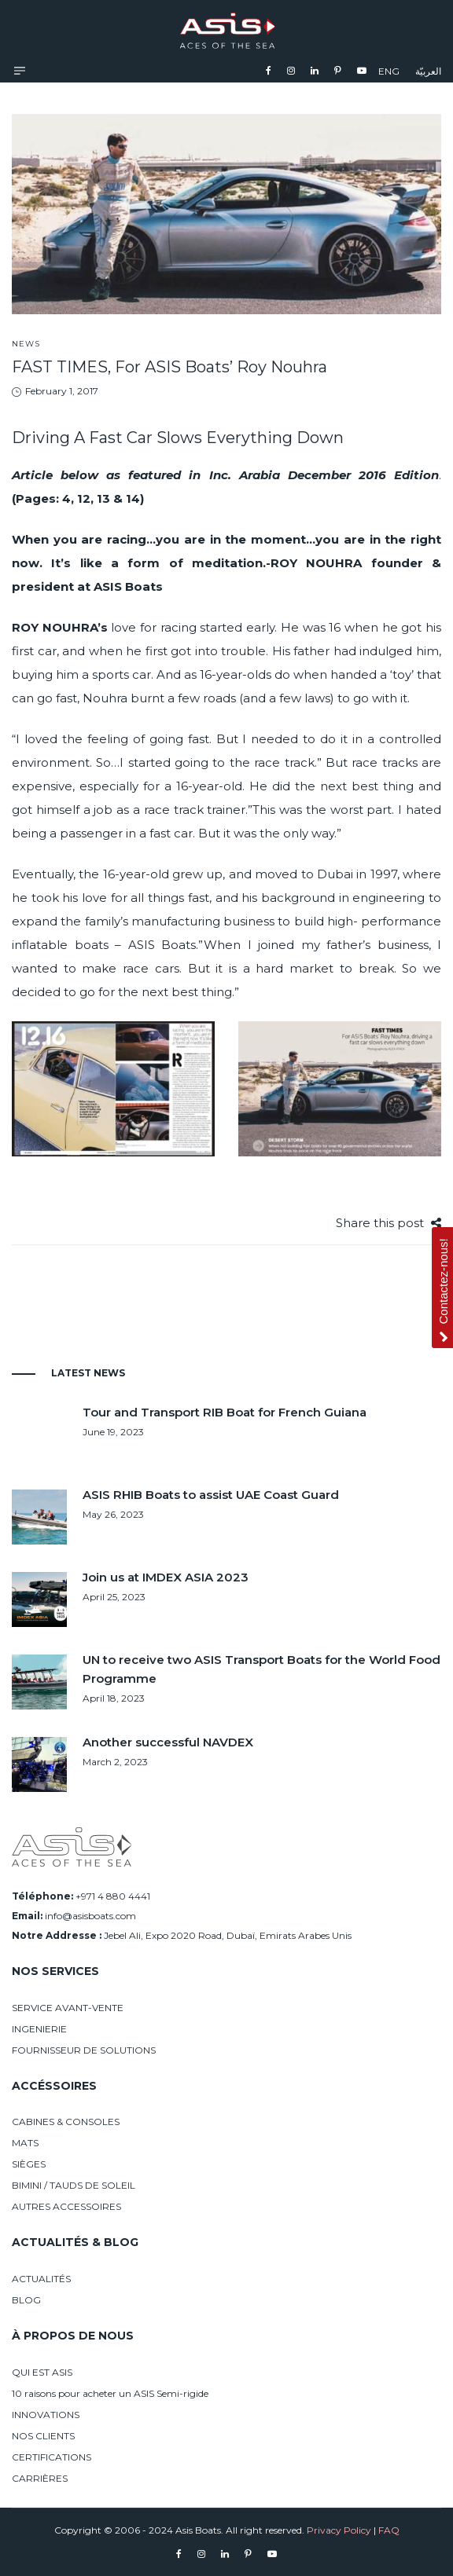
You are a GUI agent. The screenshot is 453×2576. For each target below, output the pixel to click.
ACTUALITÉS (41, 2279)
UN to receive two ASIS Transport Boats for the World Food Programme (261, 1669)
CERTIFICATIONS (51, 2457)
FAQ (389, 2530)
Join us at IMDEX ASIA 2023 (166, 1577)
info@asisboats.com (90, 1916)
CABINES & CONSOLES (66, 2121)
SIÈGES (29, 2164)
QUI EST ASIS (42, 2372)
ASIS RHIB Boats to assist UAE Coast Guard (211, 1494)
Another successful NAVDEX (168, 1742)
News (26, 344)
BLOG (26, 2300)
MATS (25, 2143)
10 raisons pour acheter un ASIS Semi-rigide (110, 2393)
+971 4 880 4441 (113, 1896)
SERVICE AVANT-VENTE (67, 2008)
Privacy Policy (339, 2530)
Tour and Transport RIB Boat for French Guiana (224, 1412)
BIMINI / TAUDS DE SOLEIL (73, 2185)
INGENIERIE (39, 2029)
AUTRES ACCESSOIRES (66, 2206)
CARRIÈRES (40, 2478)
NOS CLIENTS (43, 2436)
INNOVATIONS (45, 2414)
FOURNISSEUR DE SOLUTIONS (84, 2050)
